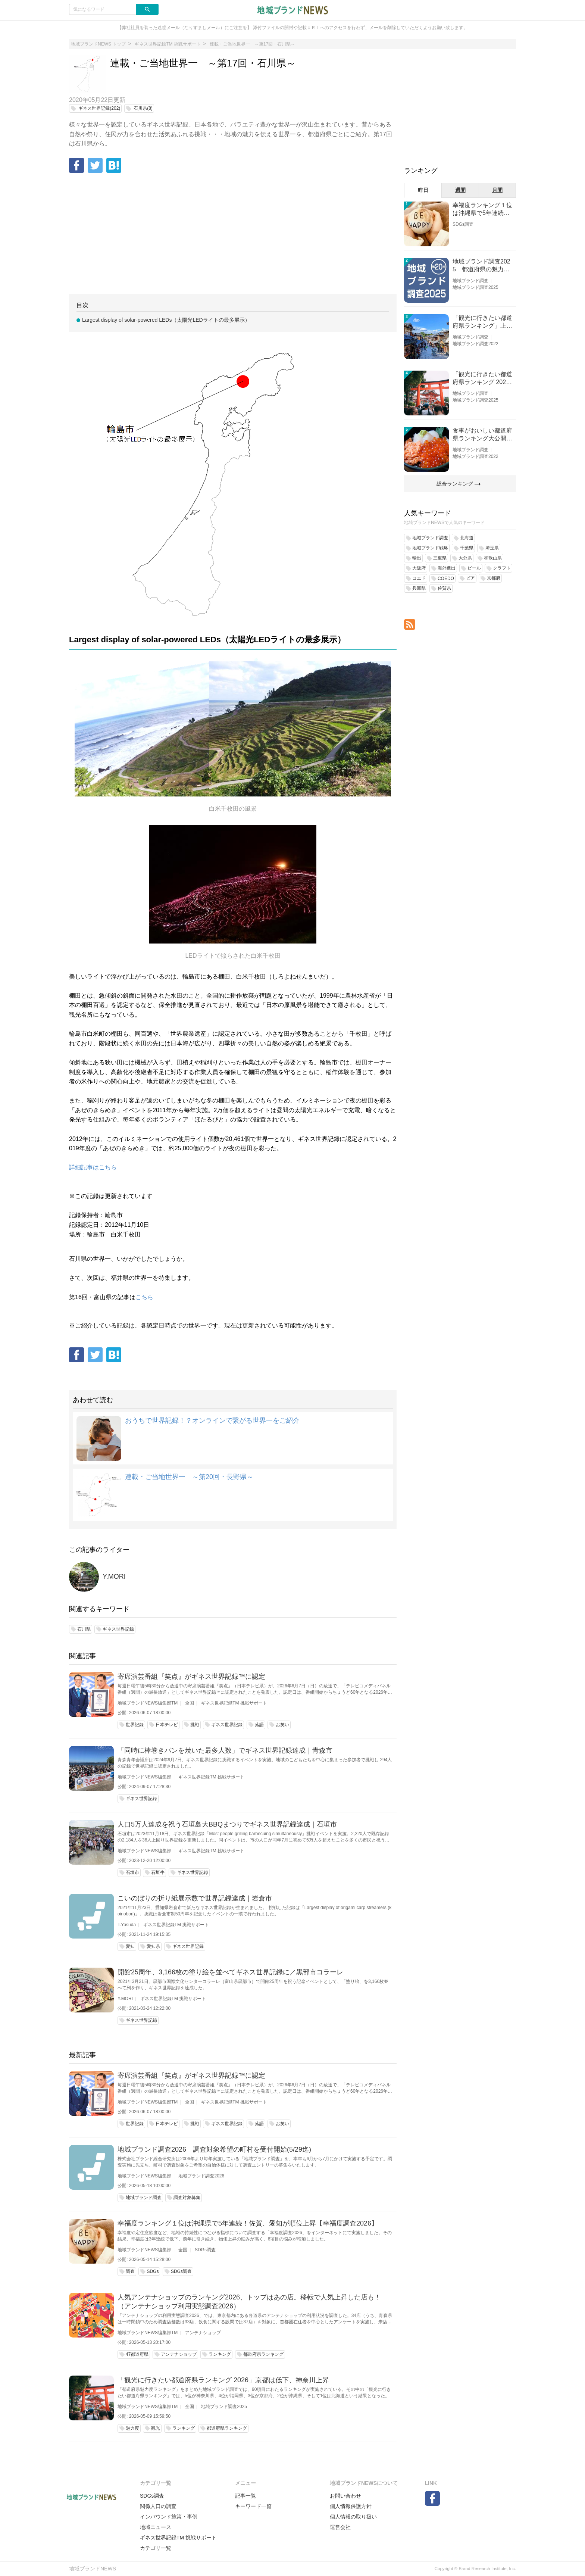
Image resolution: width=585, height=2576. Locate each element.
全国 (189, 1703)
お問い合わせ (345, 2496)
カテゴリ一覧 (155, 2548)
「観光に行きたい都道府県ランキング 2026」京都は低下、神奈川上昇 (223, 2380)
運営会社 (340, 2527)
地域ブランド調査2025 (224, 2406)
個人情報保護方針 (351, 2506)
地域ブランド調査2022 (475, 343)
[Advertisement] (233, 234)
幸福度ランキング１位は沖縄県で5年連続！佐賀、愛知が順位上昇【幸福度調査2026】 (248, 2223)
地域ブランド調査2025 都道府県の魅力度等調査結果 (481, 266)
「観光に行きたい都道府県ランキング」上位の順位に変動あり (482, 322)
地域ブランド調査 (470, 280)
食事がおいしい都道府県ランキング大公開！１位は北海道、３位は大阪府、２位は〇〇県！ (482, 435)
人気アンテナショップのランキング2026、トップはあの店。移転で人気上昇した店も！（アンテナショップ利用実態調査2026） (249, 2301)
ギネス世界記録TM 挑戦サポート (234, 1703)
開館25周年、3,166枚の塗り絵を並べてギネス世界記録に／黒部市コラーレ (230, 1972)
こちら (144, 1297)
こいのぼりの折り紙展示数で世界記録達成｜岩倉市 (195, 1898)
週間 (460, 190)
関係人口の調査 (158, 2506)
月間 (497, 190)
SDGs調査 (205, 2249)
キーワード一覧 (253, 2506)
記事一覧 (245, 2496)
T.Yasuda (127, 1924)
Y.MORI (114, 1576)
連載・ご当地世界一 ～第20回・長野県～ (189, 1477)
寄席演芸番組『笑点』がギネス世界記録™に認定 (191, 1676)
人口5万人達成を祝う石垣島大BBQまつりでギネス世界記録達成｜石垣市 (227, 1824)
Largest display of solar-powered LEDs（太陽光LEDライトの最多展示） (166, 320)
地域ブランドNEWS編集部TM (148, 1703)
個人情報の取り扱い (353, 2517)
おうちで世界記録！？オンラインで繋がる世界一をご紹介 (212, 1420)
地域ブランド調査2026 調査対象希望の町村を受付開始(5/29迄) (214, 2149)
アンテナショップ (203, 2332)
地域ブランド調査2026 (201, 2176)
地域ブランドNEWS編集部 (144, 1777)
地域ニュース (155, 2527)
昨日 (423, 190)
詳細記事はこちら (93, 1167)
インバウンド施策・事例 (168, 2517)
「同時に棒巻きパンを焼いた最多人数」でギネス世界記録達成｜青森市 (225, 1750)
